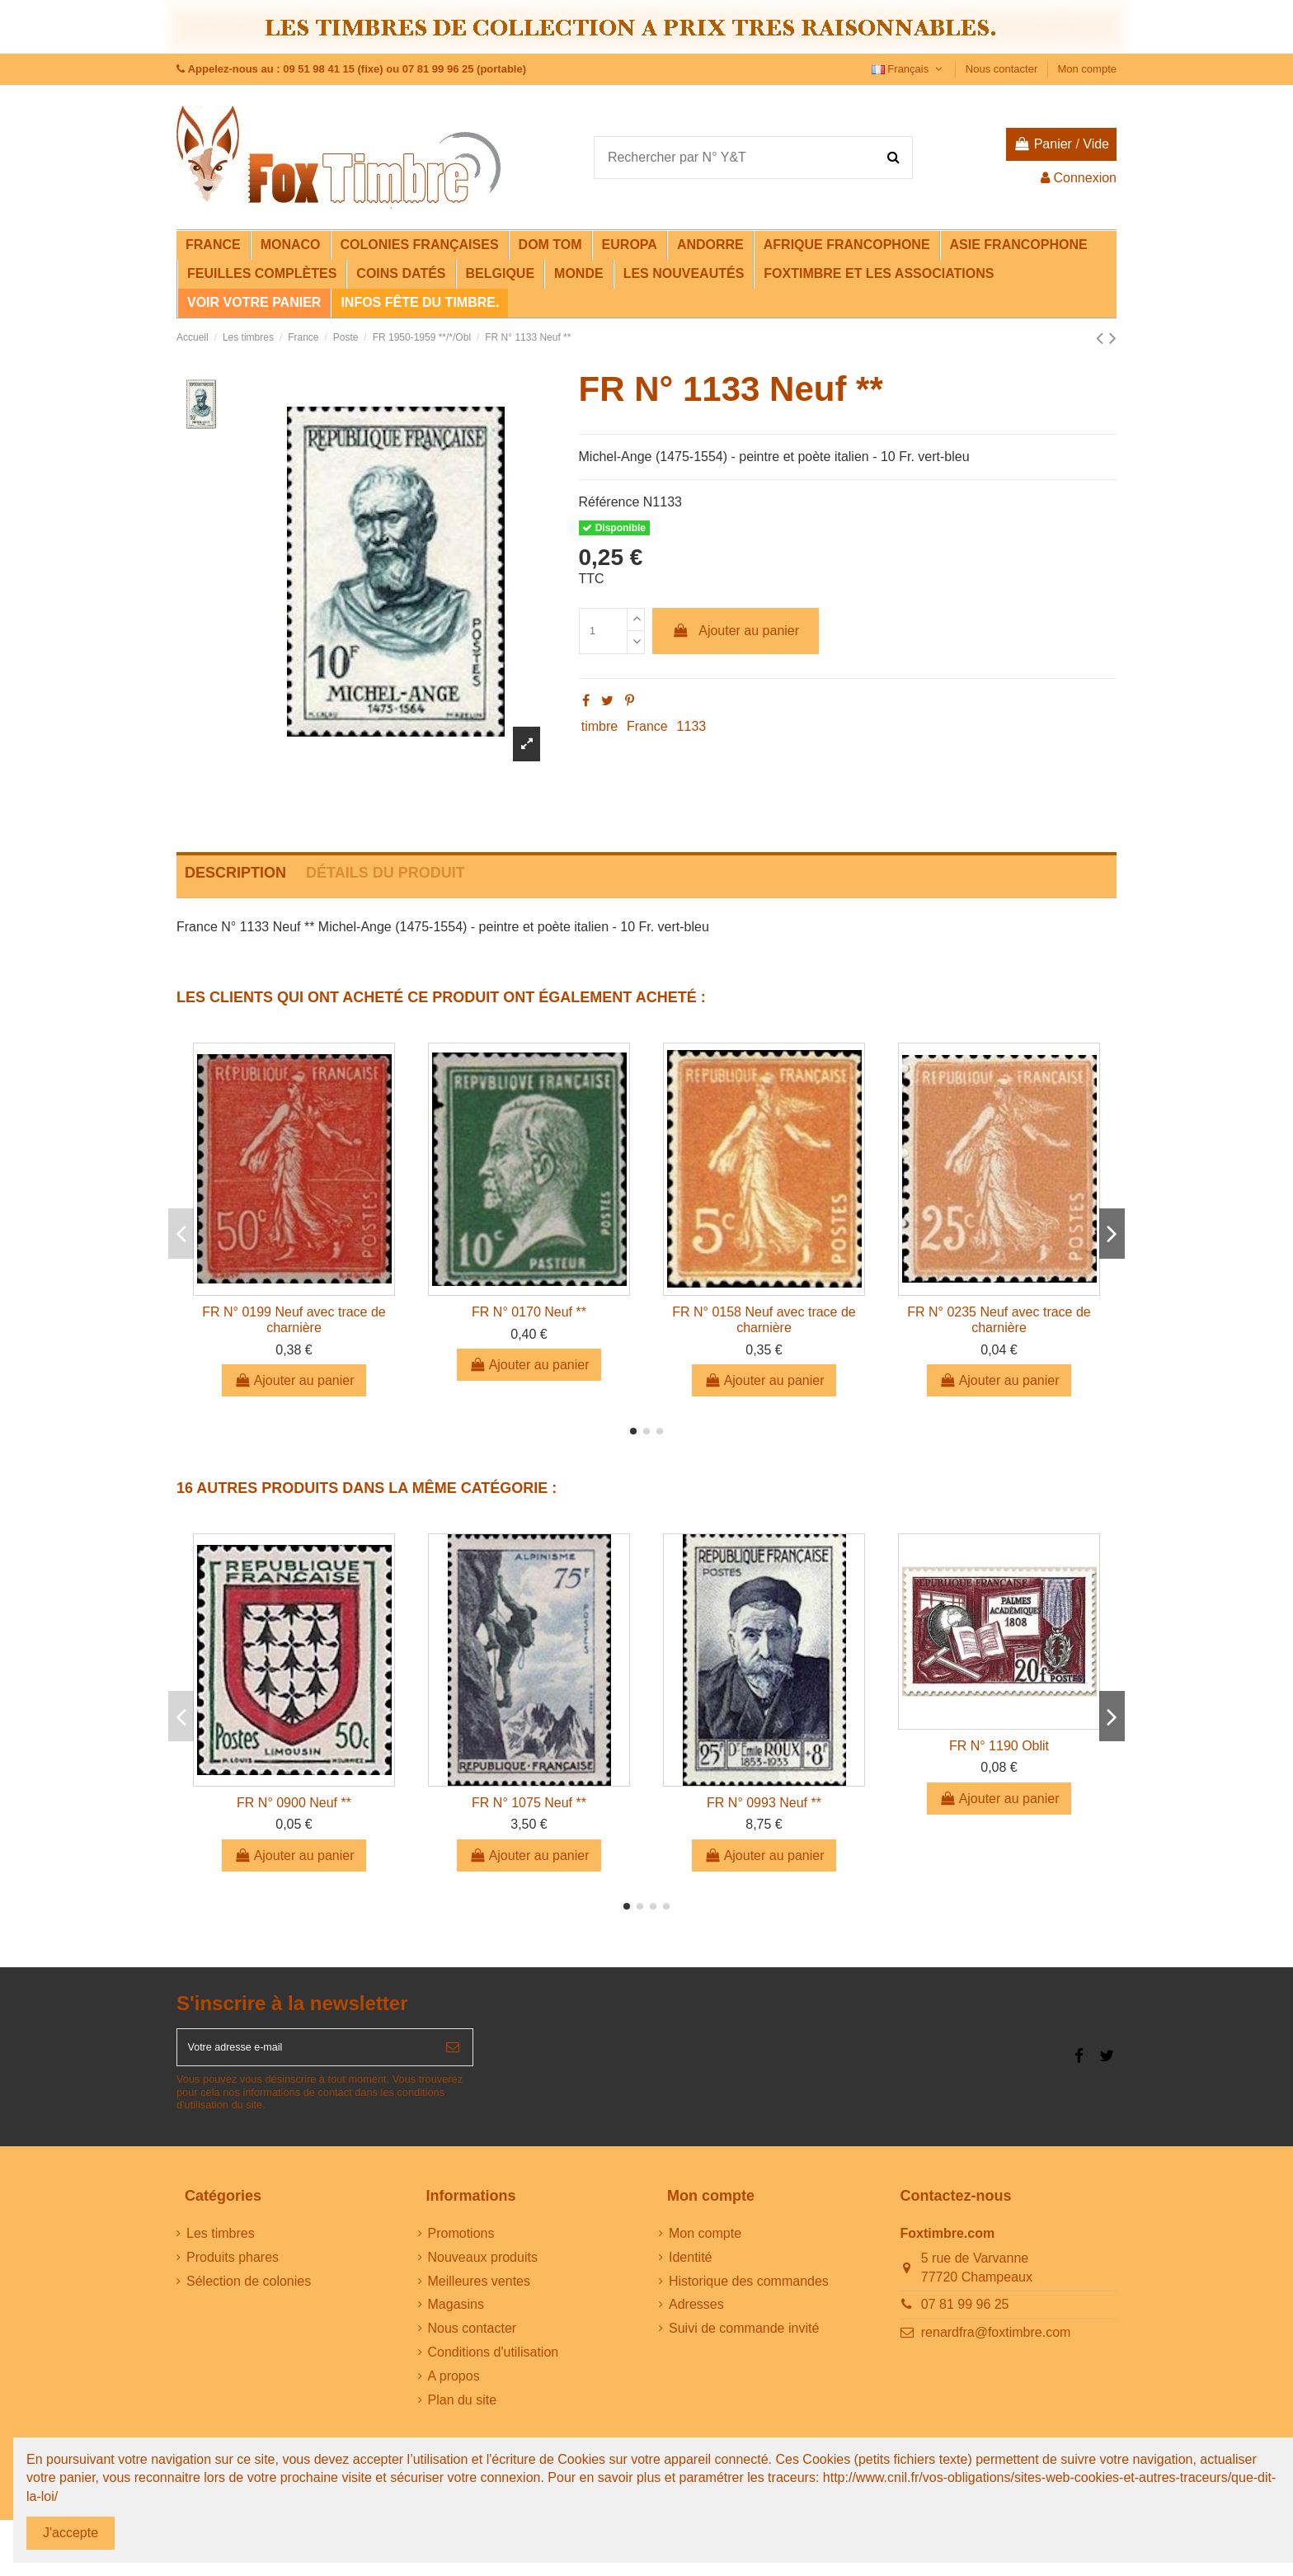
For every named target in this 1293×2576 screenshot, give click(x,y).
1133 (692, 726)
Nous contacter (1003, 69)
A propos (454, 2386)
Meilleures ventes (479, 2291)
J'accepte (70, 2533)
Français (909, 69)
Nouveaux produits (483, 2267)
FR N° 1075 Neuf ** (529, 1803)
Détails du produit (385, 872)
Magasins (456, 2315)
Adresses (696, 2315)
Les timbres (220, 2243)
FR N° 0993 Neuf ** (764, 1803)
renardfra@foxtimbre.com (996, 2342)
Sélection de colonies (248, 2291)
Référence (609, 502)
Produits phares (232, 2267)
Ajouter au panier (735, 631)
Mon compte (1087, 69)
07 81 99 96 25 (965, 2315)
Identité (690, 2267)
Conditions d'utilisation (493, 2362)
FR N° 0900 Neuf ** (294, 1803)
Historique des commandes (749, 2291)
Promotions (461, 2243)
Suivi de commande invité (744, 2338)
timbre (599, 726)
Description (235, 872)
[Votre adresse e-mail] (305, 2052)
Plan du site (462, 2410)
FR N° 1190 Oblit (999, 1746)
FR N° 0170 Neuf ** (529, 1312)
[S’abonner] (453, 2052)
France (647, 726)
